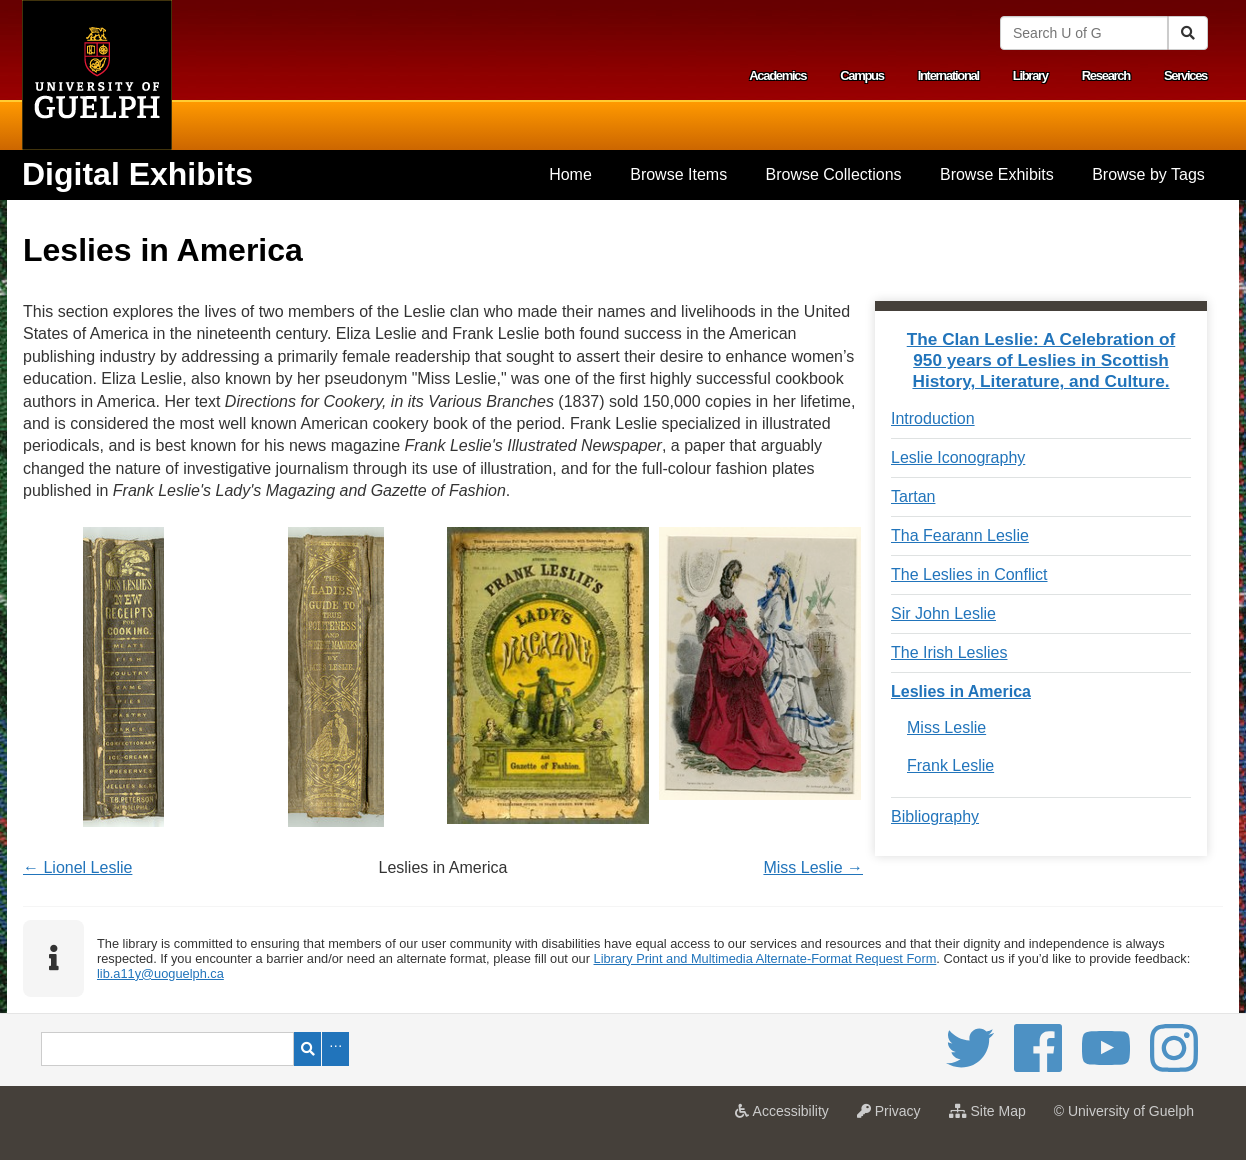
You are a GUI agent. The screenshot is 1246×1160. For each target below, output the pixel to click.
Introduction (933, 418)
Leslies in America (961, 691)
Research (1106, 75)
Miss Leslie (946, 727)
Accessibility (786, 1117)
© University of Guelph (1124, 1111)
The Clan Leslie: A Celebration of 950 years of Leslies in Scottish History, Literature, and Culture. (1041, 360)
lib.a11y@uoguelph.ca (160, 973)
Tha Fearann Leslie (960, 535)
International (948, 75)
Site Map (992, 1117)
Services (1185, 75)
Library (1030, 75)
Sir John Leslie (943, 613)
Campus (862, 75)
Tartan (913, 496)
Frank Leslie (950, 765)
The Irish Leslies (949, 652)
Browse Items (678, 174)
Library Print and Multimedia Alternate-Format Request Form (765, 958)
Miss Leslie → (813, 867)
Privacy (894, 1117)
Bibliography (935, 816)
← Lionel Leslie (77, 867)
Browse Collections (834, 174)
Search (307, 1049)
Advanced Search (335, 1049)
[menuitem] (570, 175)
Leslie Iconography (958, 457)
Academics (777, 75)
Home (570, 174)
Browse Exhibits (997, 174)
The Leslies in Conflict (969, 574)
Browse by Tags (1148, 174)
